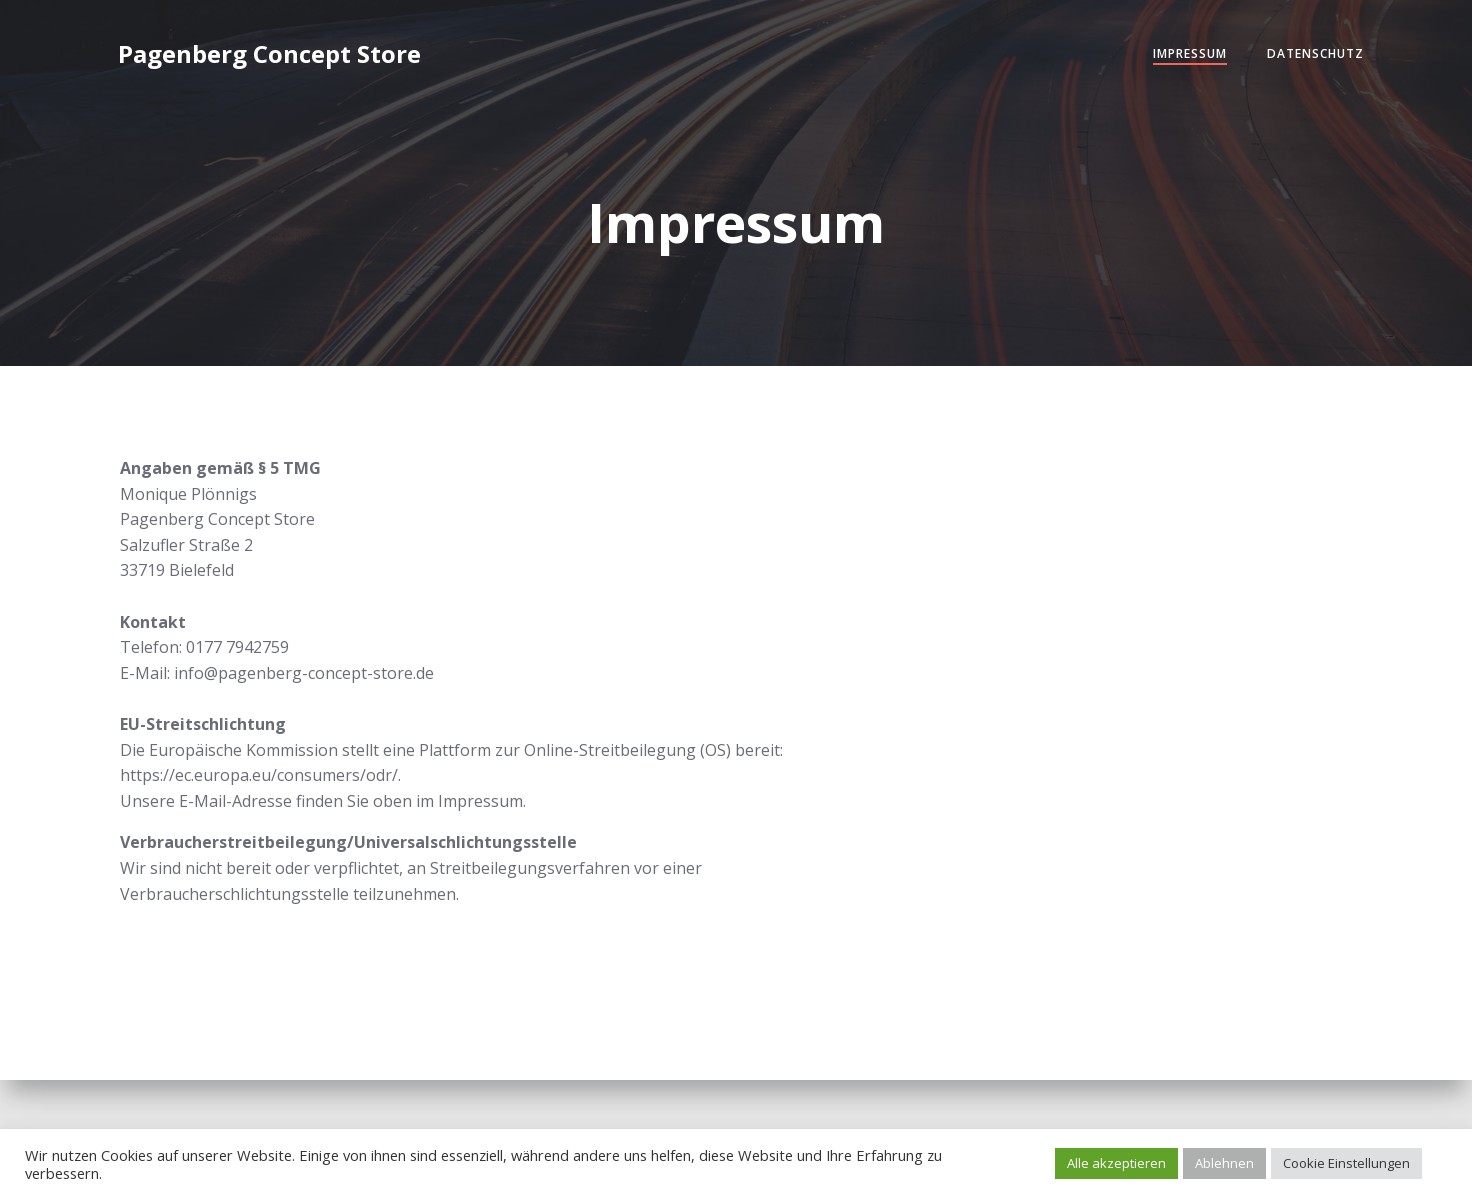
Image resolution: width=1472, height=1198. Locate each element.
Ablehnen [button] (1224, 1163)
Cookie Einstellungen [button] (1346, 1163)
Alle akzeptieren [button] (1116, 1163)
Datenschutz (1315, 53)
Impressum (1190, 53)
